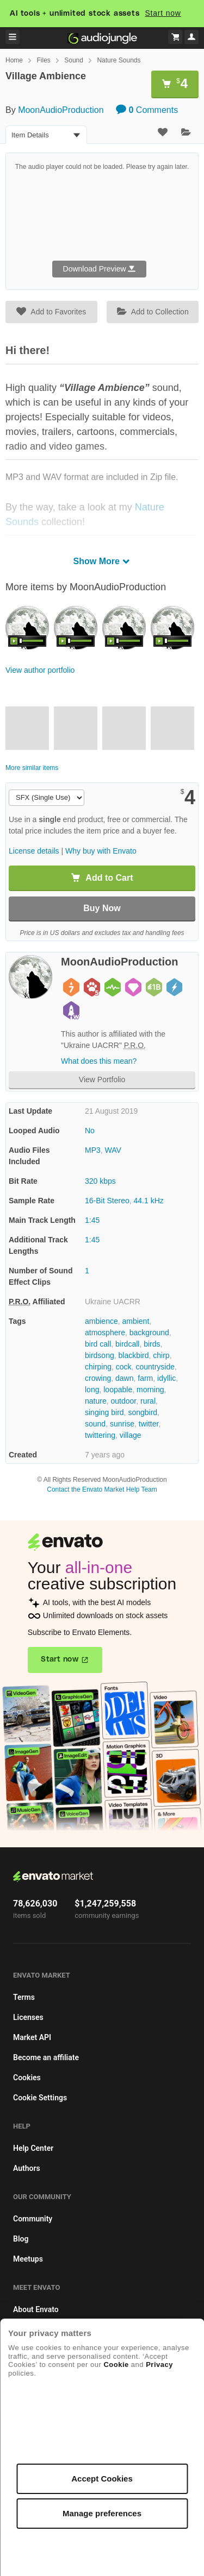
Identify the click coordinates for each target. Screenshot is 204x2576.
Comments (147, 110)
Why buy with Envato (101, 851)
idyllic (166, 1378)
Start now (163, 13)
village (130, 1435)
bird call (98, 1344)
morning (150, 1389)
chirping (98, 1366)
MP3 (93, 1150)
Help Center (33, 2148)
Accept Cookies (102, 2478)
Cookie (115, 2364)
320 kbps (100, 1181)
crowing (98, 1378)
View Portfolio (102, 1079)
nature (96, 1401)
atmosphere (105, 1332)
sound (95, 1423)
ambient (135, 1321)
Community (32, 2218)
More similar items (31, 768)
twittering (100, 1435)
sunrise (122, 1423)
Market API (32, 2037)
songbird (142, 1412)
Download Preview (99, 268)
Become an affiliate (46, 2057)
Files (43, 60)
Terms (24, 1997)
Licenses (28, 2017)
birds (152, 1344)
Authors (26, 2168)
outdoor (123, 1401)
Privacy (159, 2364)
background (149, 1332)
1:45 (92, 1220)
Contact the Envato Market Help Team (102, 1489)
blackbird (133, 1355)
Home (14, 60)
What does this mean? (99, 1061)
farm (145, 1378)
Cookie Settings (40, 2097)
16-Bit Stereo (107, 1200)
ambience (101, 1321)
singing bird (104, 1412)
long (92, 1389)
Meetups (28, 2259)
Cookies (27, 2077)
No (90, 1130)
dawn (124, 1378)
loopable (117, 1389)
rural (148, 1401)
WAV (113, 1150)
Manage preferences (102, 2513)
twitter (149, 1423)
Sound (73, 60)
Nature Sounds (118, 60)
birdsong (99, 1355)
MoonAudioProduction (60, 110)
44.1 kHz (149, 1200)
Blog (20, 2238)
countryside (155, 1366)
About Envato (36, 2309)
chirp (161, 1355)
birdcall (127, 1344)
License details (34, 851)
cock (124, 1366)
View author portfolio (40, 670)
